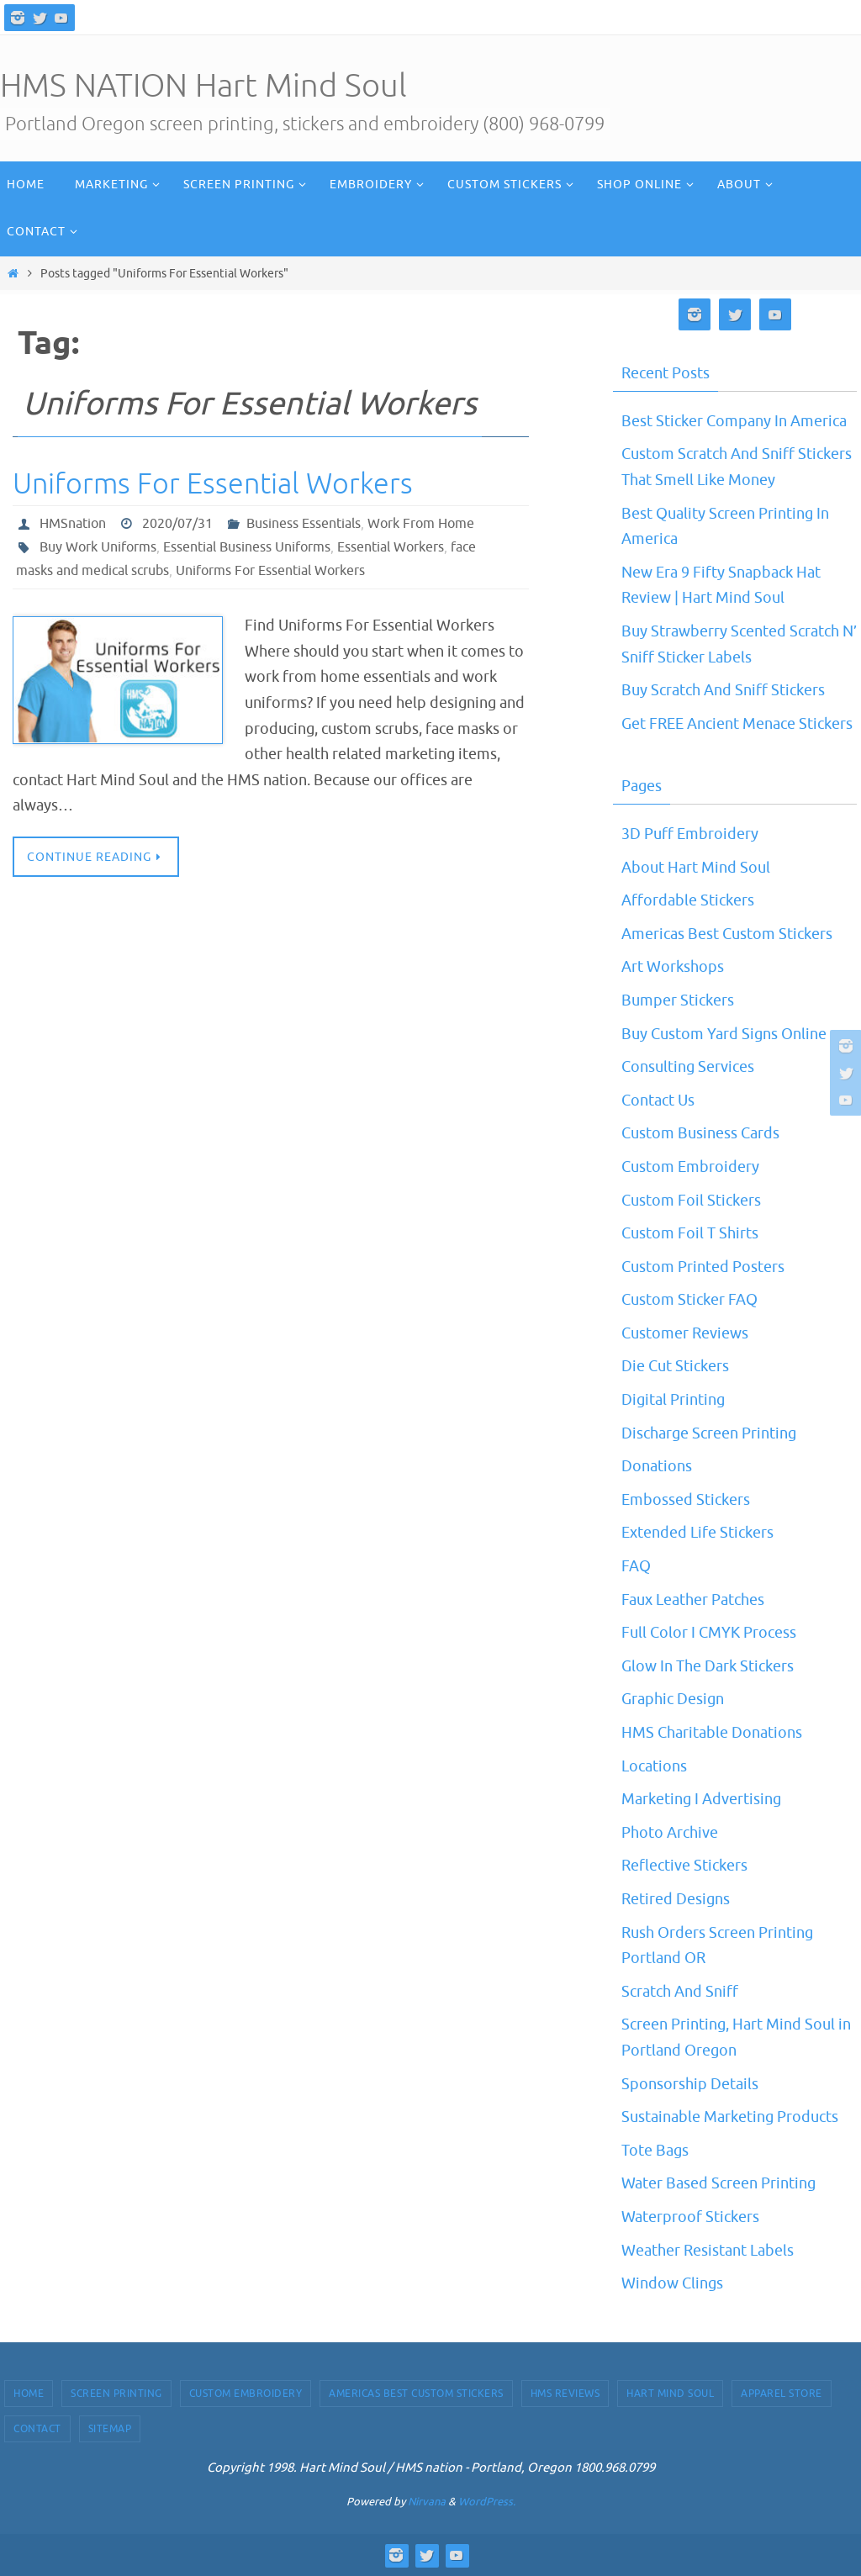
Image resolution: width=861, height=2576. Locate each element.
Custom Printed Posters (702, 1267)
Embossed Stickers (685, 1500)
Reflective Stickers (684, 1865)
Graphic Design (672, 1699)
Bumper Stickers (677, 1000)
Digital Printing (673, 1400)
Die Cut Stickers (675, 1366)
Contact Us (658, 1100)
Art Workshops (672, 967)
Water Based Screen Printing (718, 2183)
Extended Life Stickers (697, 1532)
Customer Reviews (684, 1333)
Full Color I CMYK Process (708, 1632)
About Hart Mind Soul (695, 867)
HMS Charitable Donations (711, 1732)
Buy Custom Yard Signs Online (724, 1034)
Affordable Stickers (687, 900)
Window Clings (672, 2283)
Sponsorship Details (689, 2084)
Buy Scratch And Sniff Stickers (723, 690)
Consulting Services (687, 1067)
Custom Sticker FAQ (689, 1300)
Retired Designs (675, 1899)
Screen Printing (116, 2393)
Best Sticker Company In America (734, 421)
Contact (37, 2429)
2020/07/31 (177, 523)
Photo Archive (669, 1833)
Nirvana (427, 2501)
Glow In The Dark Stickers (707, 1666)
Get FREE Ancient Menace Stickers (737, 724)
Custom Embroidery (690, 1167)
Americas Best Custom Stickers (726, 934)
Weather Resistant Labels (707, 2250)
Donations (656, 1466)
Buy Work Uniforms (98, 547)
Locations (654, 1766)
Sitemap (110, 2429)
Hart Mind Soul (670, 2393)
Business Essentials (303, 523)
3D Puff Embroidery (689, 834)
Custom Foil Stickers (691, 1200)
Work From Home (420, 523)
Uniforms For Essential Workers (213, 484)
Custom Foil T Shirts (689, 1233)
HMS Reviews (565, 2393)
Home (28, 2393)
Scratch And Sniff (679, 1991)
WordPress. (486, 2501)
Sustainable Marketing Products (729, 2117)
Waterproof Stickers (690, 2217)
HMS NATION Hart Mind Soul (203, 86)
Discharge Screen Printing (708, 1433)
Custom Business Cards (700, 1133)
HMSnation (73, 523)
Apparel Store (781, 2393)
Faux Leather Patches (692, 1600)
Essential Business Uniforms (246, 547)
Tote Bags (655, 2150)
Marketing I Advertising (701, 1799)
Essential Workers (390, 547)
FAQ (636, 1566)
